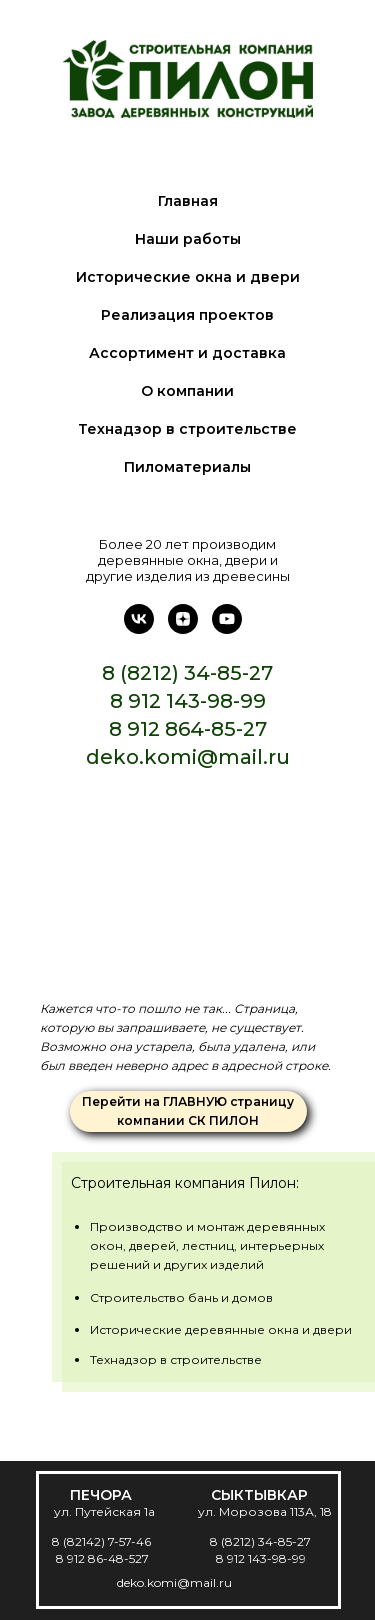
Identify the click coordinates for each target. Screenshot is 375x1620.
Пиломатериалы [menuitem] (187, 467)
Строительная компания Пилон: (185, 1183)
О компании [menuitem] (187, 391)
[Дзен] (183, 628)
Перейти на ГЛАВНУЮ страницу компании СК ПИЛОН (188, 1111)
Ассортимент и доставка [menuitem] (187, 353)
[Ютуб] (227, 628)
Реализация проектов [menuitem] (187, 315)
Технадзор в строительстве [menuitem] (187, 429)
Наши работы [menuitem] (188, 239)
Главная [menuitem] (188, 201)
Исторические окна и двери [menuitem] (188, 277)
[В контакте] (139, 628)
